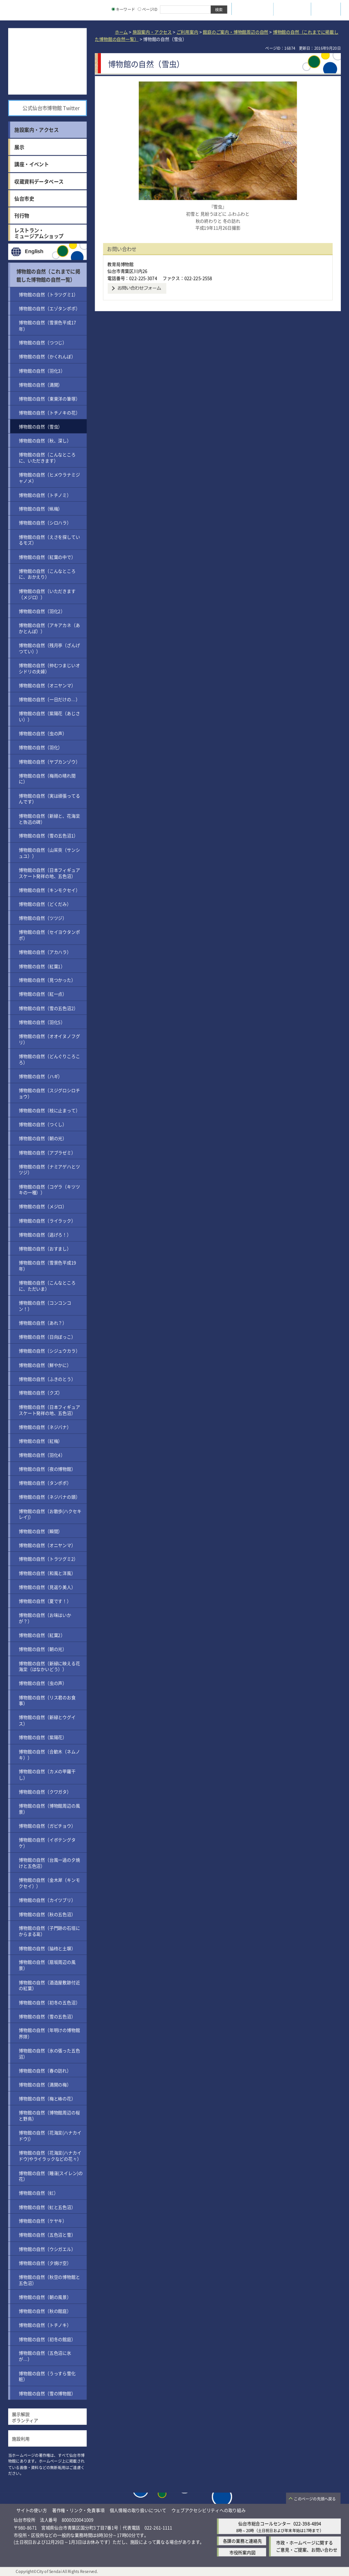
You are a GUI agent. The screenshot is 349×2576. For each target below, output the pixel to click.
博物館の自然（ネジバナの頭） (49, 1497)
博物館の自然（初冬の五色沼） (49, 2002)
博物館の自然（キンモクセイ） (49, 889)
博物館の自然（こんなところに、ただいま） (47, 1285)
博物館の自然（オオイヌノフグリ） (49, 1038)
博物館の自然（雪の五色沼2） (48, 1008)
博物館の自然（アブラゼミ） (47, 1152)
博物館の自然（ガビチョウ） (47, 1825)
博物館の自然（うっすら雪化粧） (47, 2376)
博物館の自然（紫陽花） (43, 1737)
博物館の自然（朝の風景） (45, 2297)
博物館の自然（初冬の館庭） (47, 2339)
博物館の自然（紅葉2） (42, 1635)
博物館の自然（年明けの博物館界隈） (49, 2033)
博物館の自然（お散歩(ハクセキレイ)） (50, 1513)
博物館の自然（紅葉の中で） (47, 556)
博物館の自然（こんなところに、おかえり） (47, 573)
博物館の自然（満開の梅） (45, 2084)
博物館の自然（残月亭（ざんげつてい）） (49, 648)
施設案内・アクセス (152, 32)
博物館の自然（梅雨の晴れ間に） (47, 778)
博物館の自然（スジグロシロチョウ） (49, 1093)
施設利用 (20, 2438)
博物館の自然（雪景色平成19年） (47, 1265)
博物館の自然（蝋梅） (40, 508)
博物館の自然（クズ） (40, 1392)
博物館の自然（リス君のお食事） (47, 1700)
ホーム (121, 32)
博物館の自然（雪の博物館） (47, 2393)
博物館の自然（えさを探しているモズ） (49, 539)
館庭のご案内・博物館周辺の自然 (235, 32)
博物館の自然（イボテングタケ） (47, 1842)
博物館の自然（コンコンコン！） (45, 1305)
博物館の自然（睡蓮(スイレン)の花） (50, 2175)
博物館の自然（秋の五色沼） (47, 1914)
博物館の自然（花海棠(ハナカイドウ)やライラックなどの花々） (50, 2155)
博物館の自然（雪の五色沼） (47, 2016)
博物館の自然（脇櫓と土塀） (47, 1948)
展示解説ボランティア (25, 2417)
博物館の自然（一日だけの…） (49, 699)
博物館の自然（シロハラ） (45, 522)
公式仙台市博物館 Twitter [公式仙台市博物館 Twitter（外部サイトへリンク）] (50, 107)
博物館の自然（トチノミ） (45, 494)
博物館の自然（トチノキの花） (49, 412)
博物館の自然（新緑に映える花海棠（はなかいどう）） (49, 1666)
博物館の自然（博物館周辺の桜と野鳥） (49, 2115)
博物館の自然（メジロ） (43, 1206)
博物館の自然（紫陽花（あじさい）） (49, 716)
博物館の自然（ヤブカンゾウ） (49, 761)
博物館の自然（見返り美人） (47, 1587)
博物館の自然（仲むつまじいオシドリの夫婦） (49, 668)
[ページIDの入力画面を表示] (139, 9)
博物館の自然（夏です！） (45, 1601)
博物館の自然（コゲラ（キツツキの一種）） (49, 1189)
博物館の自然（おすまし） (45, 1248)
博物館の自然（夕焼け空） (45, 2262)
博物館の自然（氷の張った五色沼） (49, 2053)
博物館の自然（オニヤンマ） (47, 685)
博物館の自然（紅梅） (40, 1441)
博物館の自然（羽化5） (42, 1021)
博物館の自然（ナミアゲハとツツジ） (49, 1169)
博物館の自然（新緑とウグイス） (47, 1720)
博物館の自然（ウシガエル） (47, 2248)
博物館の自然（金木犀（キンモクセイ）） (49, 1883)
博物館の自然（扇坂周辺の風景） (47, 1965)
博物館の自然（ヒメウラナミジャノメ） (49, 477)
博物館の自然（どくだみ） (45, 904)
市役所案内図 (242, 2552)
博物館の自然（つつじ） (43, 342)
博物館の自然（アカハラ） (45, 952)
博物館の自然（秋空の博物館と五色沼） (49, 2280)
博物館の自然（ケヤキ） (43, 2220)
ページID (147, 9)
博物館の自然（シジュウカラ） (49, 1350)
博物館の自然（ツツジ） (43, 918)
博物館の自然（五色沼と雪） (47, 2234)
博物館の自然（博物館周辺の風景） (49, 1808)
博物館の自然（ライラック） (47, 1220)
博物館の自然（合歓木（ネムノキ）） (49, 1754)
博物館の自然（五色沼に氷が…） (45, 2356)
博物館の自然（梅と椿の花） (47, 2098)
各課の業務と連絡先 (242, 2541)
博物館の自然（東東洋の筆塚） (49, 398)
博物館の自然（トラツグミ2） (48, 1558)
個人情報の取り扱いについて (138, 2510)
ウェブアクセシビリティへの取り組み (208, 2510)
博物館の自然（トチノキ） (45, 2325)
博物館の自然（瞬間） (40, 1531)
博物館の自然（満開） (40, 384)
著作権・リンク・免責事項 (78, 2510)
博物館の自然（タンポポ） (45, 1483)
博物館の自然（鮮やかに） (45, 1364)
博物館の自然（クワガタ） (45, 1791)
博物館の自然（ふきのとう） (47, 1378)
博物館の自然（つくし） (43, 1124)
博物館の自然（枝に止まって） (49, 1110)
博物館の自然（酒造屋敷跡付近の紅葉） (49, 1985)
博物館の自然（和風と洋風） (47, 1572)
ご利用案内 (187, 32)
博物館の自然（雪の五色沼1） (48, 835)
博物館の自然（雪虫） (40, 426)
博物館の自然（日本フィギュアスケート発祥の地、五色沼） (49, 872)
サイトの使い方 (31, 2510)
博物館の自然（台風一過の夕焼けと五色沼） (49, 1862)
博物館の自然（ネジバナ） (45, 1426)
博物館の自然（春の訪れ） (45, 2070)
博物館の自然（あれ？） (43, 1322)
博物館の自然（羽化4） (42, 1455)
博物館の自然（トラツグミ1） (48, 294)
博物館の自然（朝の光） (43, 1138)
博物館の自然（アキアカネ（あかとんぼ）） (49, 628)
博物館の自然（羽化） (40, 747)
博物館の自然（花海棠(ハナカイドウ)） (50, 2135)
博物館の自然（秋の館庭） (45, 2311)
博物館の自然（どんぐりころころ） (49, 1059)
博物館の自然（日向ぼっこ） (47, 1336)
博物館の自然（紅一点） (43, 994)
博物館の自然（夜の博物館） (47, 1469)
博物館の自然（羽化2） (42, 610)
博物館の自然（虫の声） (43, 733)
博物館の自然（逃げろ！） (45, 1234)
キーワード (123, 9)
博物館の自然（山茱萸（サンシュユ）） (49, 852)
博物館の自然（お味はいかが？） (45, 1618)
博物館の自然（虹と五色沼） (47, 2206)
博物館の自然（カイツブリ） (47, 1900)
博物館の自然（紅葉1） (42, 966)
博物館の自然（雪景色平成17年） (47, 325)
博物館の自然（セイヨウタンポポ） (49, 935)
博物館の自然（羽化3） (42, 370)
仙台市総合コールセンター (264, 2523)
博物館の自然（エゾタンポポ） (49, 308)
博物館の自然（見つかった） (47, 980)
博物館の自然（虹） (38, 2193)
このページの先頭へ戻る (315, 2498)
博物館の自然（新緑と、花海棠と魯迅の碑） (49, 818)
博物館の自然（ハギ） (40, 1076)
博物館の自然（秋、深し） (45, 440)
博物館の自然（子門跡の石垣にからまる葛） (49, 1931)
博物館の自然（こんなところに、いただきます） (47, 457)
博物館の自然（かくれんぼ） (47, 356)
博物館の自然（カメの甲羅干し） (47, 1774)
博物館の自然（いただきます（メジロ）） (47, 593)
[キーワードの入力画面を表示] (113, 9)
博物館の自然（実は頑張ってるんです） (49, 798)
